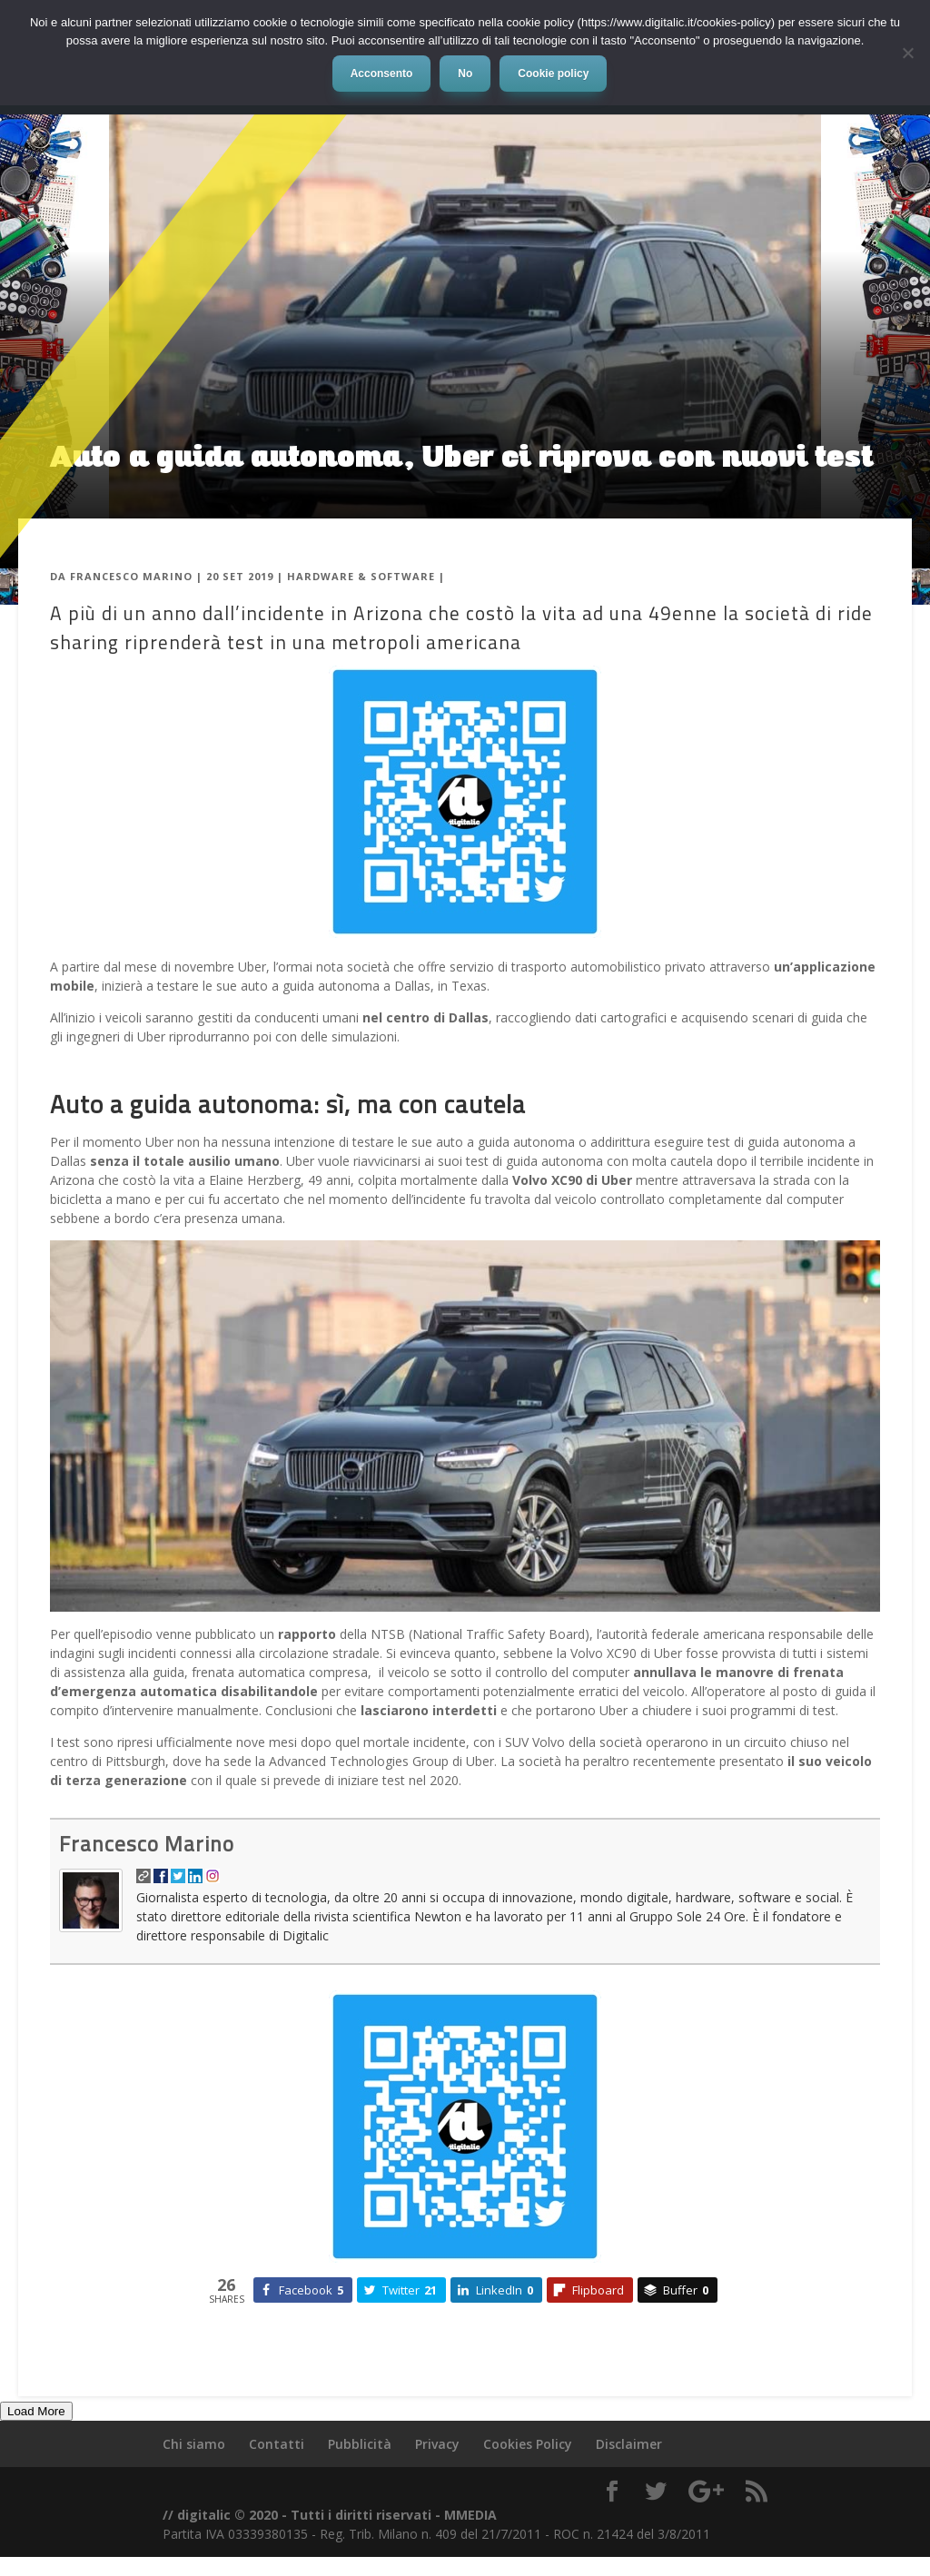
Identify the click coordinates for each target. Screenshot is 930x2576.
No (465, 73)
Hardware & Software (361, 576)
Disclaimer (629, 2444)
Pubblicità (359, 2444)
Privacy (437, 2444)
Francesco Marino (131, 576)
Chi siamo (194, 2444)
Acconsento (382, 73)
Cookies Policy (527, 2444)
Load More (36, 2411)
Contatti (276, 2444)
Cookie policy (553, 73)
